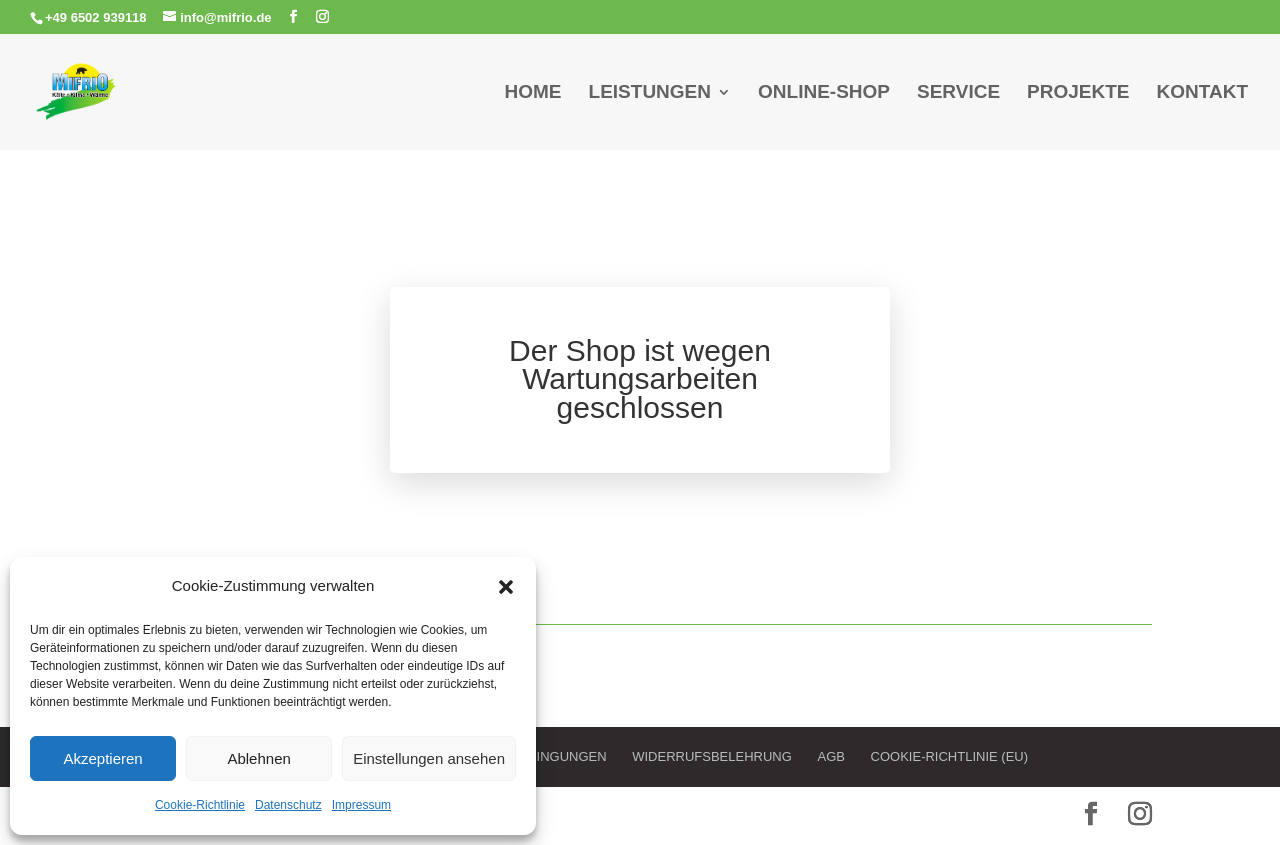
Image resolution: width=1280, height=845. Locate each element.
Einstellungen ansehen (429, 758)
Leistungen (650, 93)
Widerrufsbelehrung (712, 756)
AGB (830, 756)
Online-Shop (824, 93)
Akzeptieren (102, 758)
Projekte (1078, 93)
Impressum (361, 805)
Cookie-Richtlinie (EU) (949, 756)
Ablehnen (258, 758)
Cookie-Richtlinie (200, 805)
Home (533, 93)
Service (958, 93)
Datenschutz (288, 805)
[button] (506, 587)
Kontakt (1202, 93)
